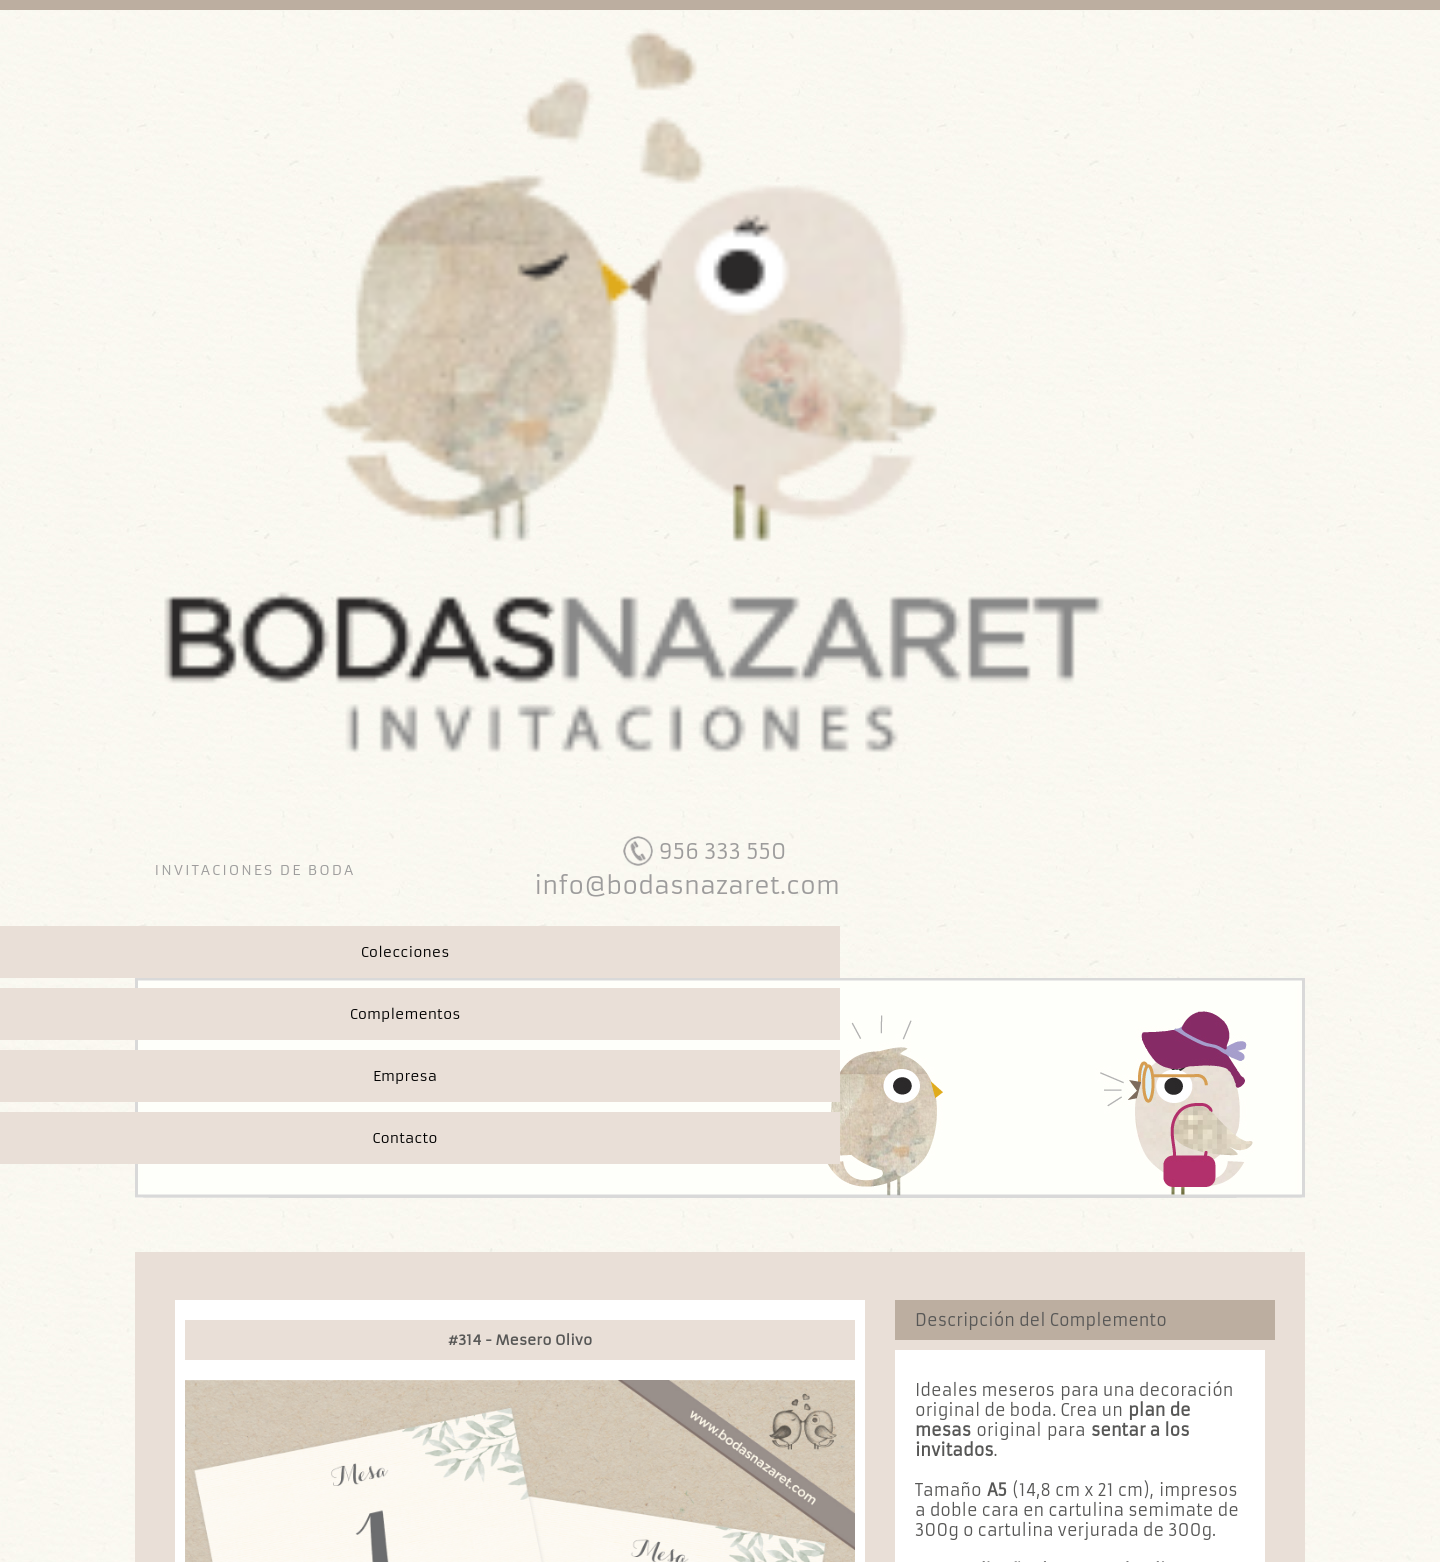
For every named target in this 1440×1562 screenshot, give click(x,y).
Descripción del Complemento (1041, 1320)
